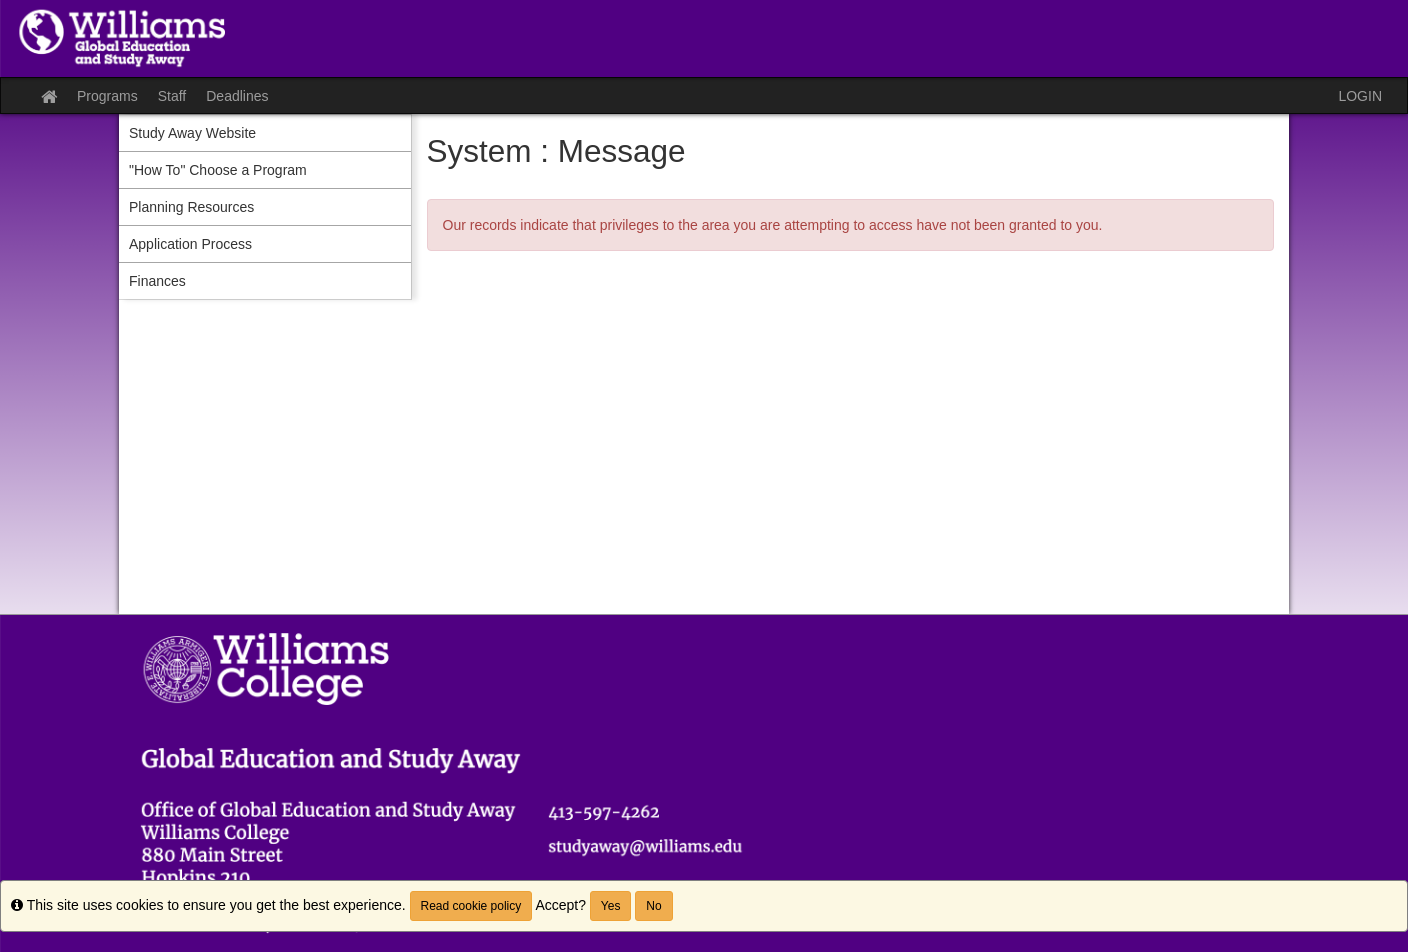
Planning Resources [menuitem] (191, 207)
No (653, 906)
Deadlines (237, 96)
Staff (172, 96)
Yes (611, 906)
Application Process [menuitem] (190, 244)
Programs (107, 96)
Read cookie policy (471, 906)
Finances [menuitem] (157, 281)
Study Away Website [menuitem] (192, 133)
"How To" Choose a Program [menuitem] (218, 170)
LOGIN (1360, 96)
